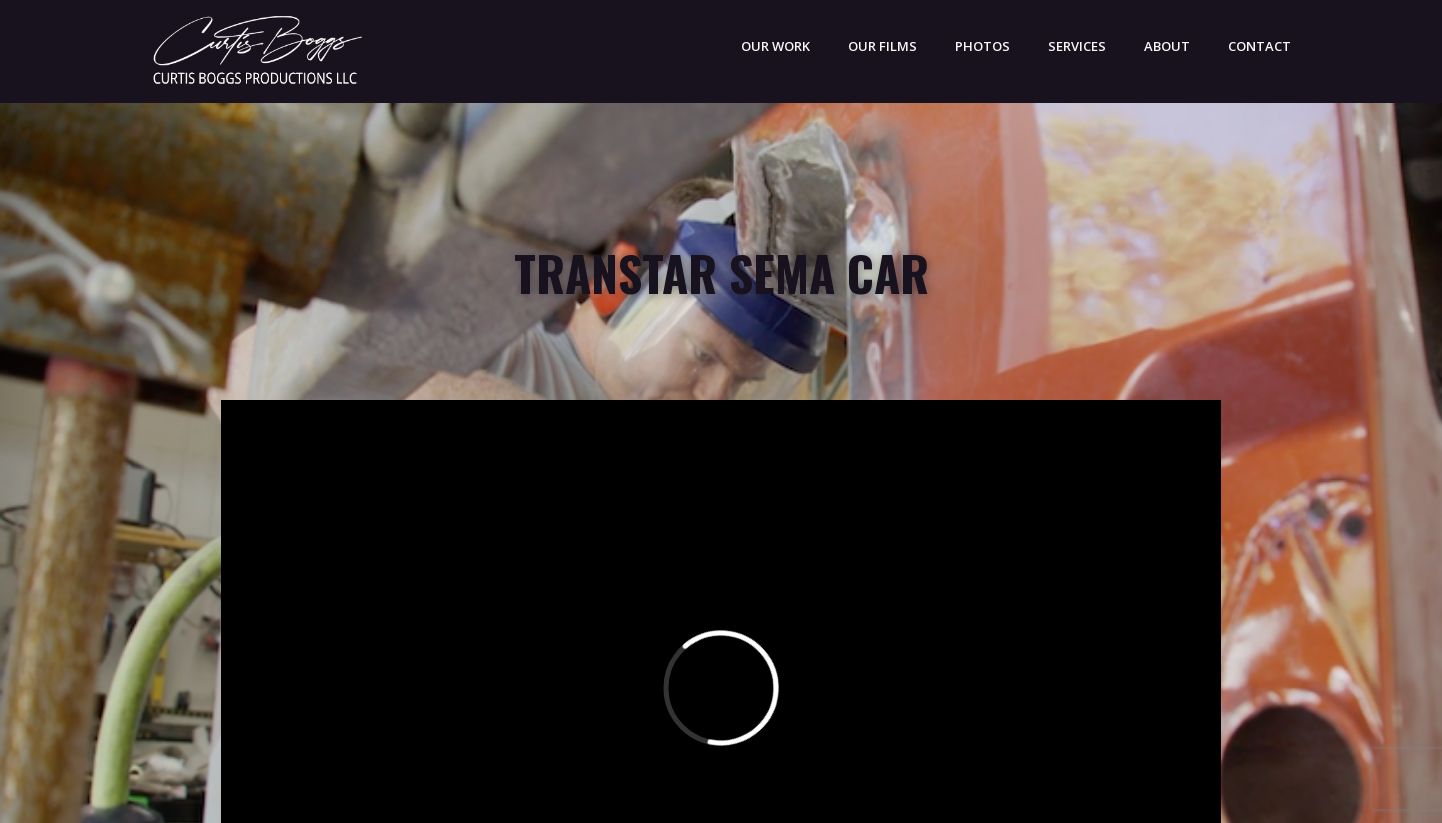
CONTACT (1259, 46)
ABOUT (1167, 46)
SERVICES (1077, 46)
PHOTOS (982, 46)
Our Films (882, 46)
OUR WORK (775, 46)
